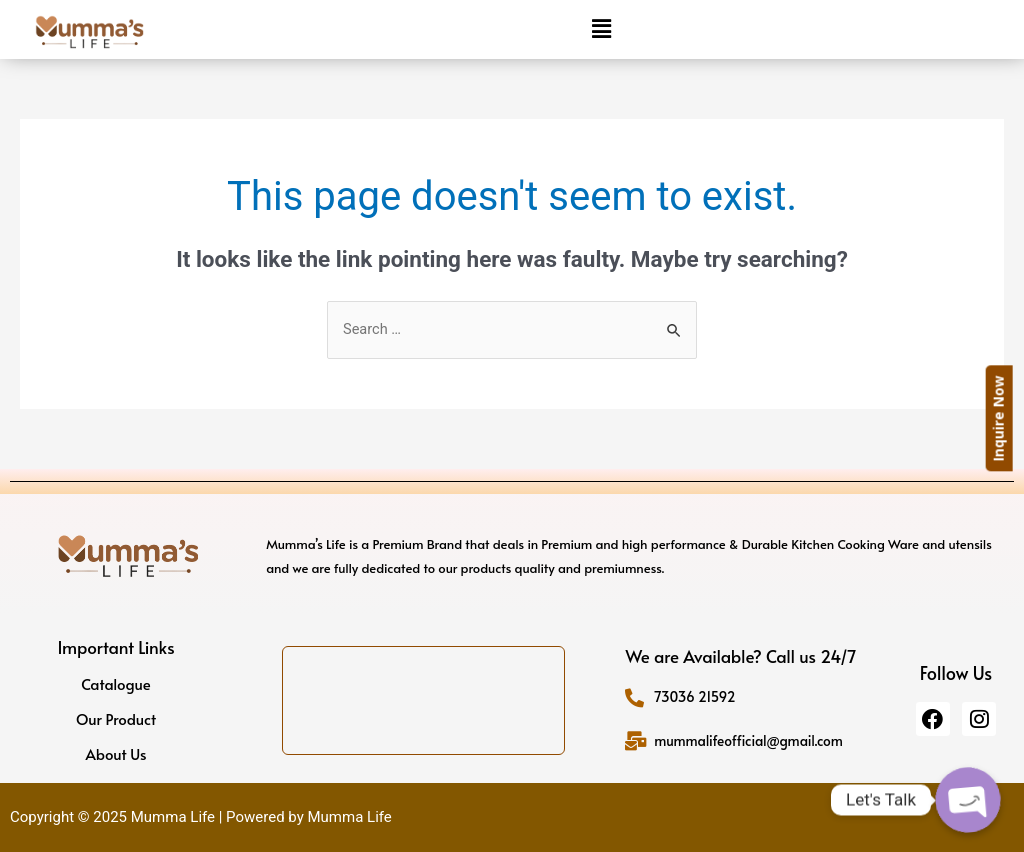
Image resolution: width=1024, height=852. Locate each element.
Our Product (116, 719)
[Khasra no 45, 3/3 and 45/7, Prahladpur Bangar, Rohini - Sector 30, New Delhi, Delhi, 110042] (423, 700)
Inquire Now (1009, 419)
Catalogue (116, 684)
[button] (601, 29)
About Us (115, 754)
